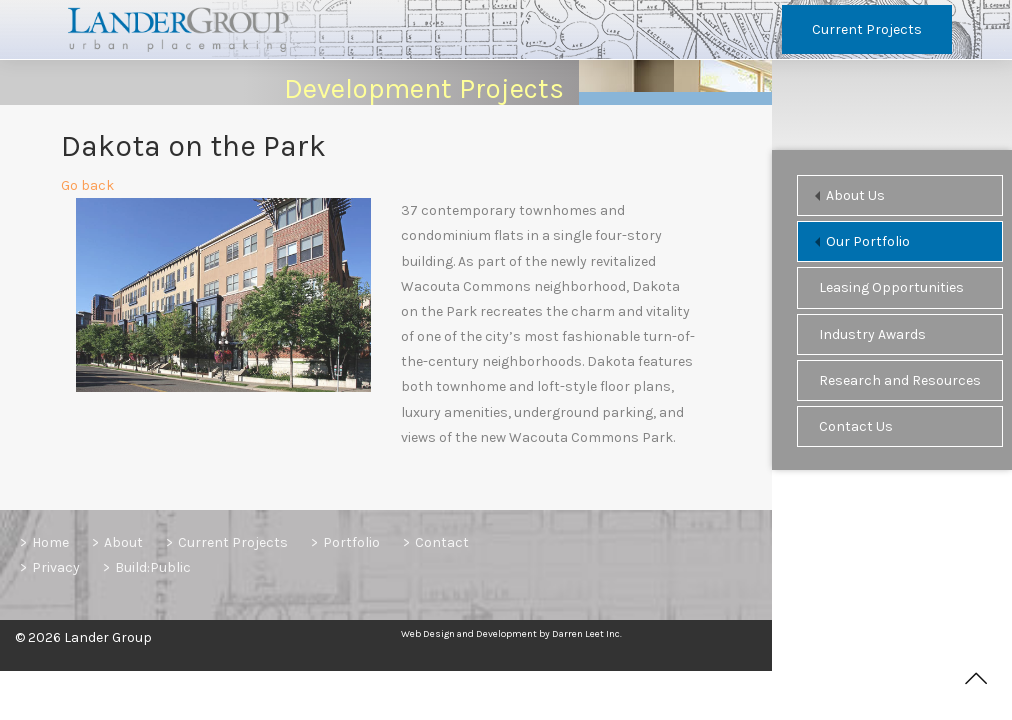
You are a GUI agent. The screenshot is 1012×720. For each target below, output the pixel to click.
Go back (87, 190)
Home (50, 542)
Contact (442, 542)
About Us (855, 195)
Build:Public (153, 567)
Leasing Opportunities (891, 287)
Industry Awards (872, 334)
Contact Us (856, 426)
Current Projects (867, 29)
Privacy (56, 567)
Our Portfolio (868, 241)
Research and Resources (900, 380)
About (123, 542)
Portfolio (351, 542)
